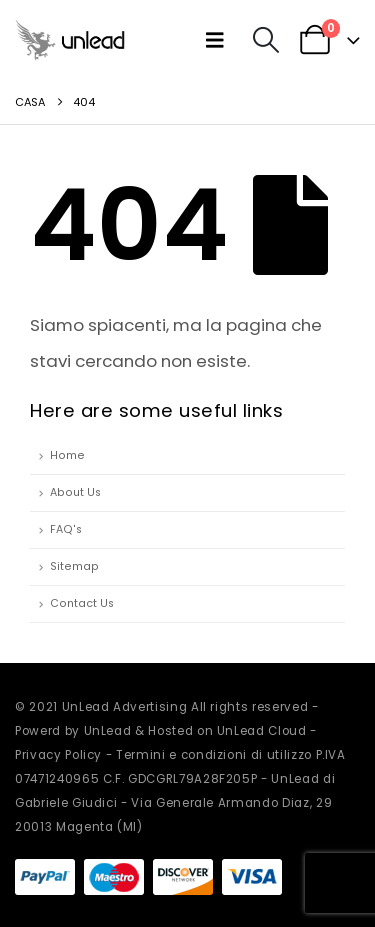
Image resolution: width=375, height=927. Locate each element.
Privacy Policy (58, 755)
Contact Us (82, 603)
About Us (75, 492)
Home (67, 455)
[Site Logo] (70, 39)
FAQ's (66, 529)
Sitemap (74, 566)
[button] (219, 40)
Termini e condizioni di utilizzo (214, 755)
